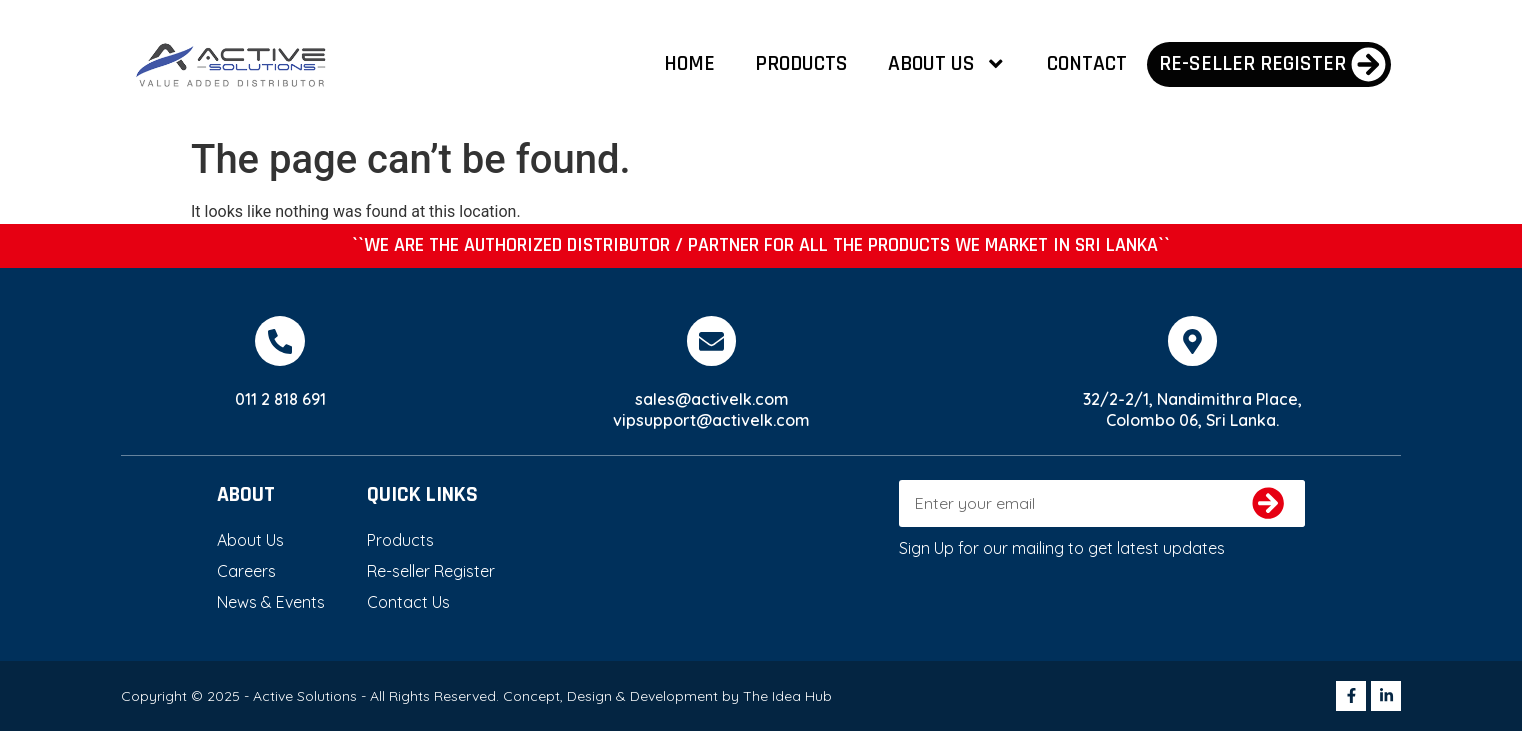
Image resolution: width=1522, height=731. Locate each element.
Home (689, 63)
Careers (246, 571)
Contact (1087, 63)
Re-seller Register (431, 571)
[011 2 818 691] (280, 341)
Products (801, 63)
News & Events (271, 602)
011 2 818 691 (280, 399)
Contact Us (408, 602)
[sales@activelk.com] (712, 341)
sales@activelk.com (712, 399)
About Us (947, 64)
